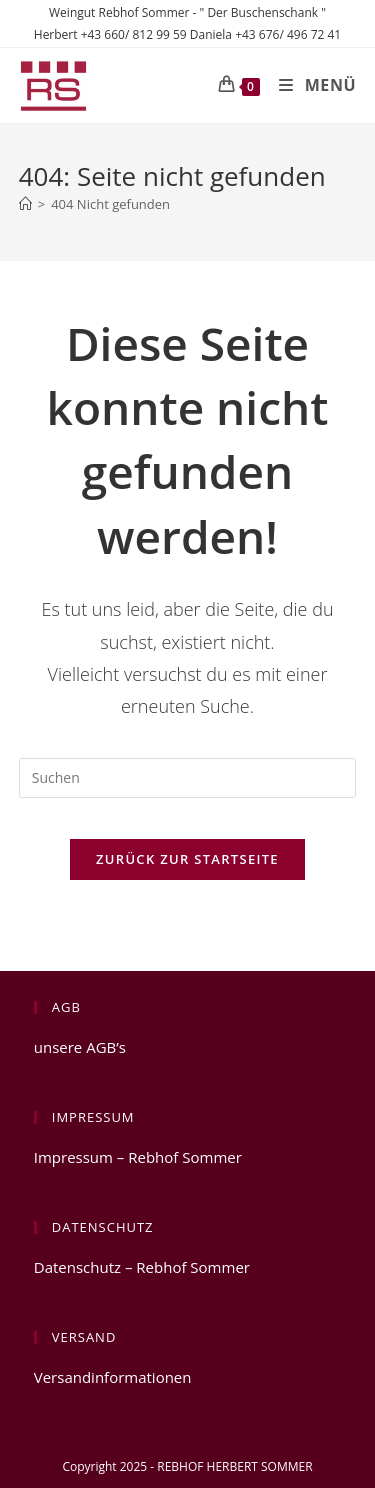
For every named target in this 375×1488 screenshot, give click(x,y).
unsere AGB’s (80, 1047)
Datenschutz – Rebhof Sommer (142, 1267)
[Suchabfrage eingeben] (188, 778)
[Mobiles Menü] (310, 85)
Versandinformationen (113, 1377)
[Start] (25, 204)
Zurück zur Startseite (187, 859)
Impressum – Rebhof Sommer (138, 1157)
